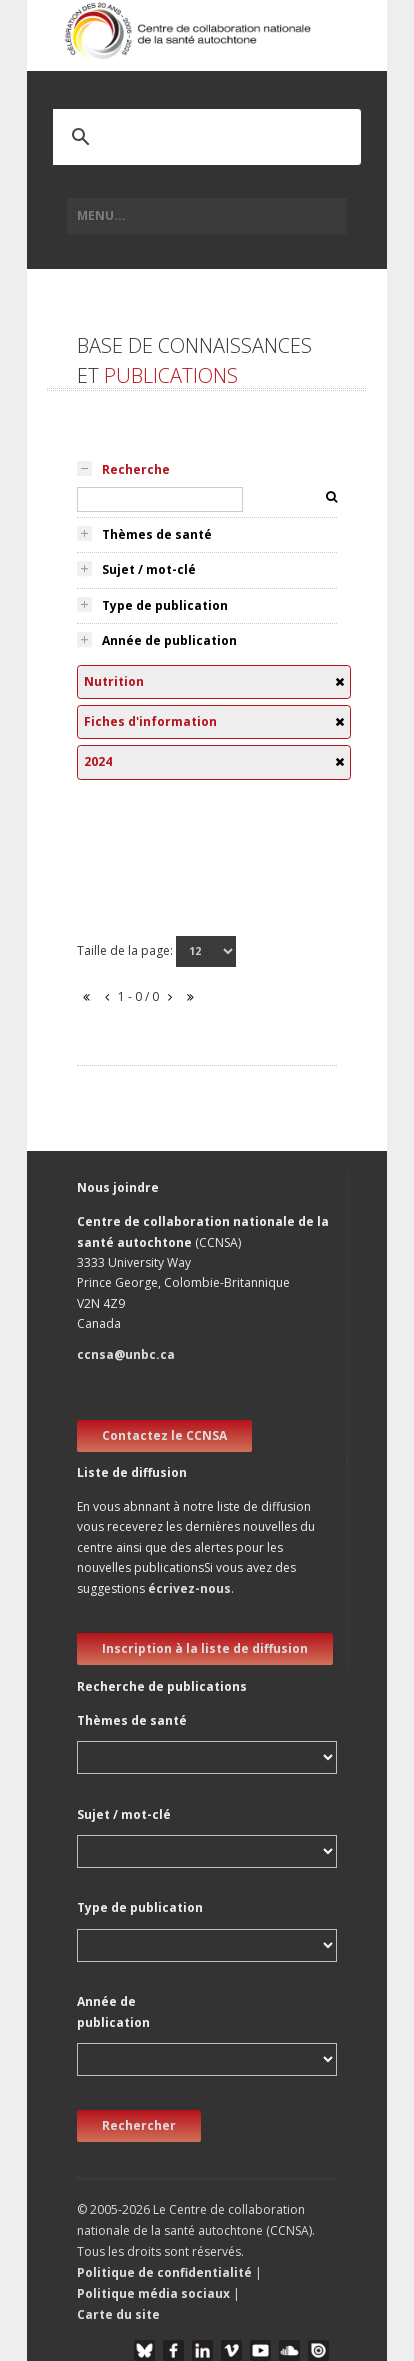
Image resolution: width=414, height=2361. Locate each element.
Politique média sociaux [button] (153, 2293)
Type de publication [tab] (165, 605)
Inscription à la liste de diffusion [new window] (205, 1648)
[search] (181, 137)
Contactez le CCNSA (164, 1435)
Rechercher (139, 2125)
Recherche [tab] (136, 469)
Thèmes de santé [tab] (157, 534)
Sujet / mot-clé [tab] (149, 569)
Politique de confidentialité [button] (166, 2272)
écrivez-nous (189, 1588)
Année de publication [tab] (169, 640)
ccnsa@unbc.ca (126, 1354)
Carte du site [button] (118, 2314)
